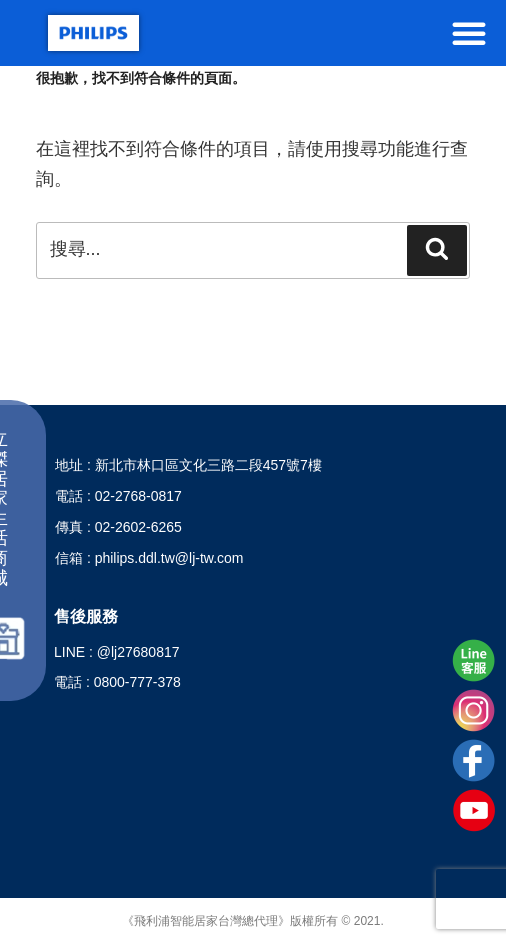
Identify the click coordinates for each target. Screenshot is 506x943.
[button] (469, 33)
